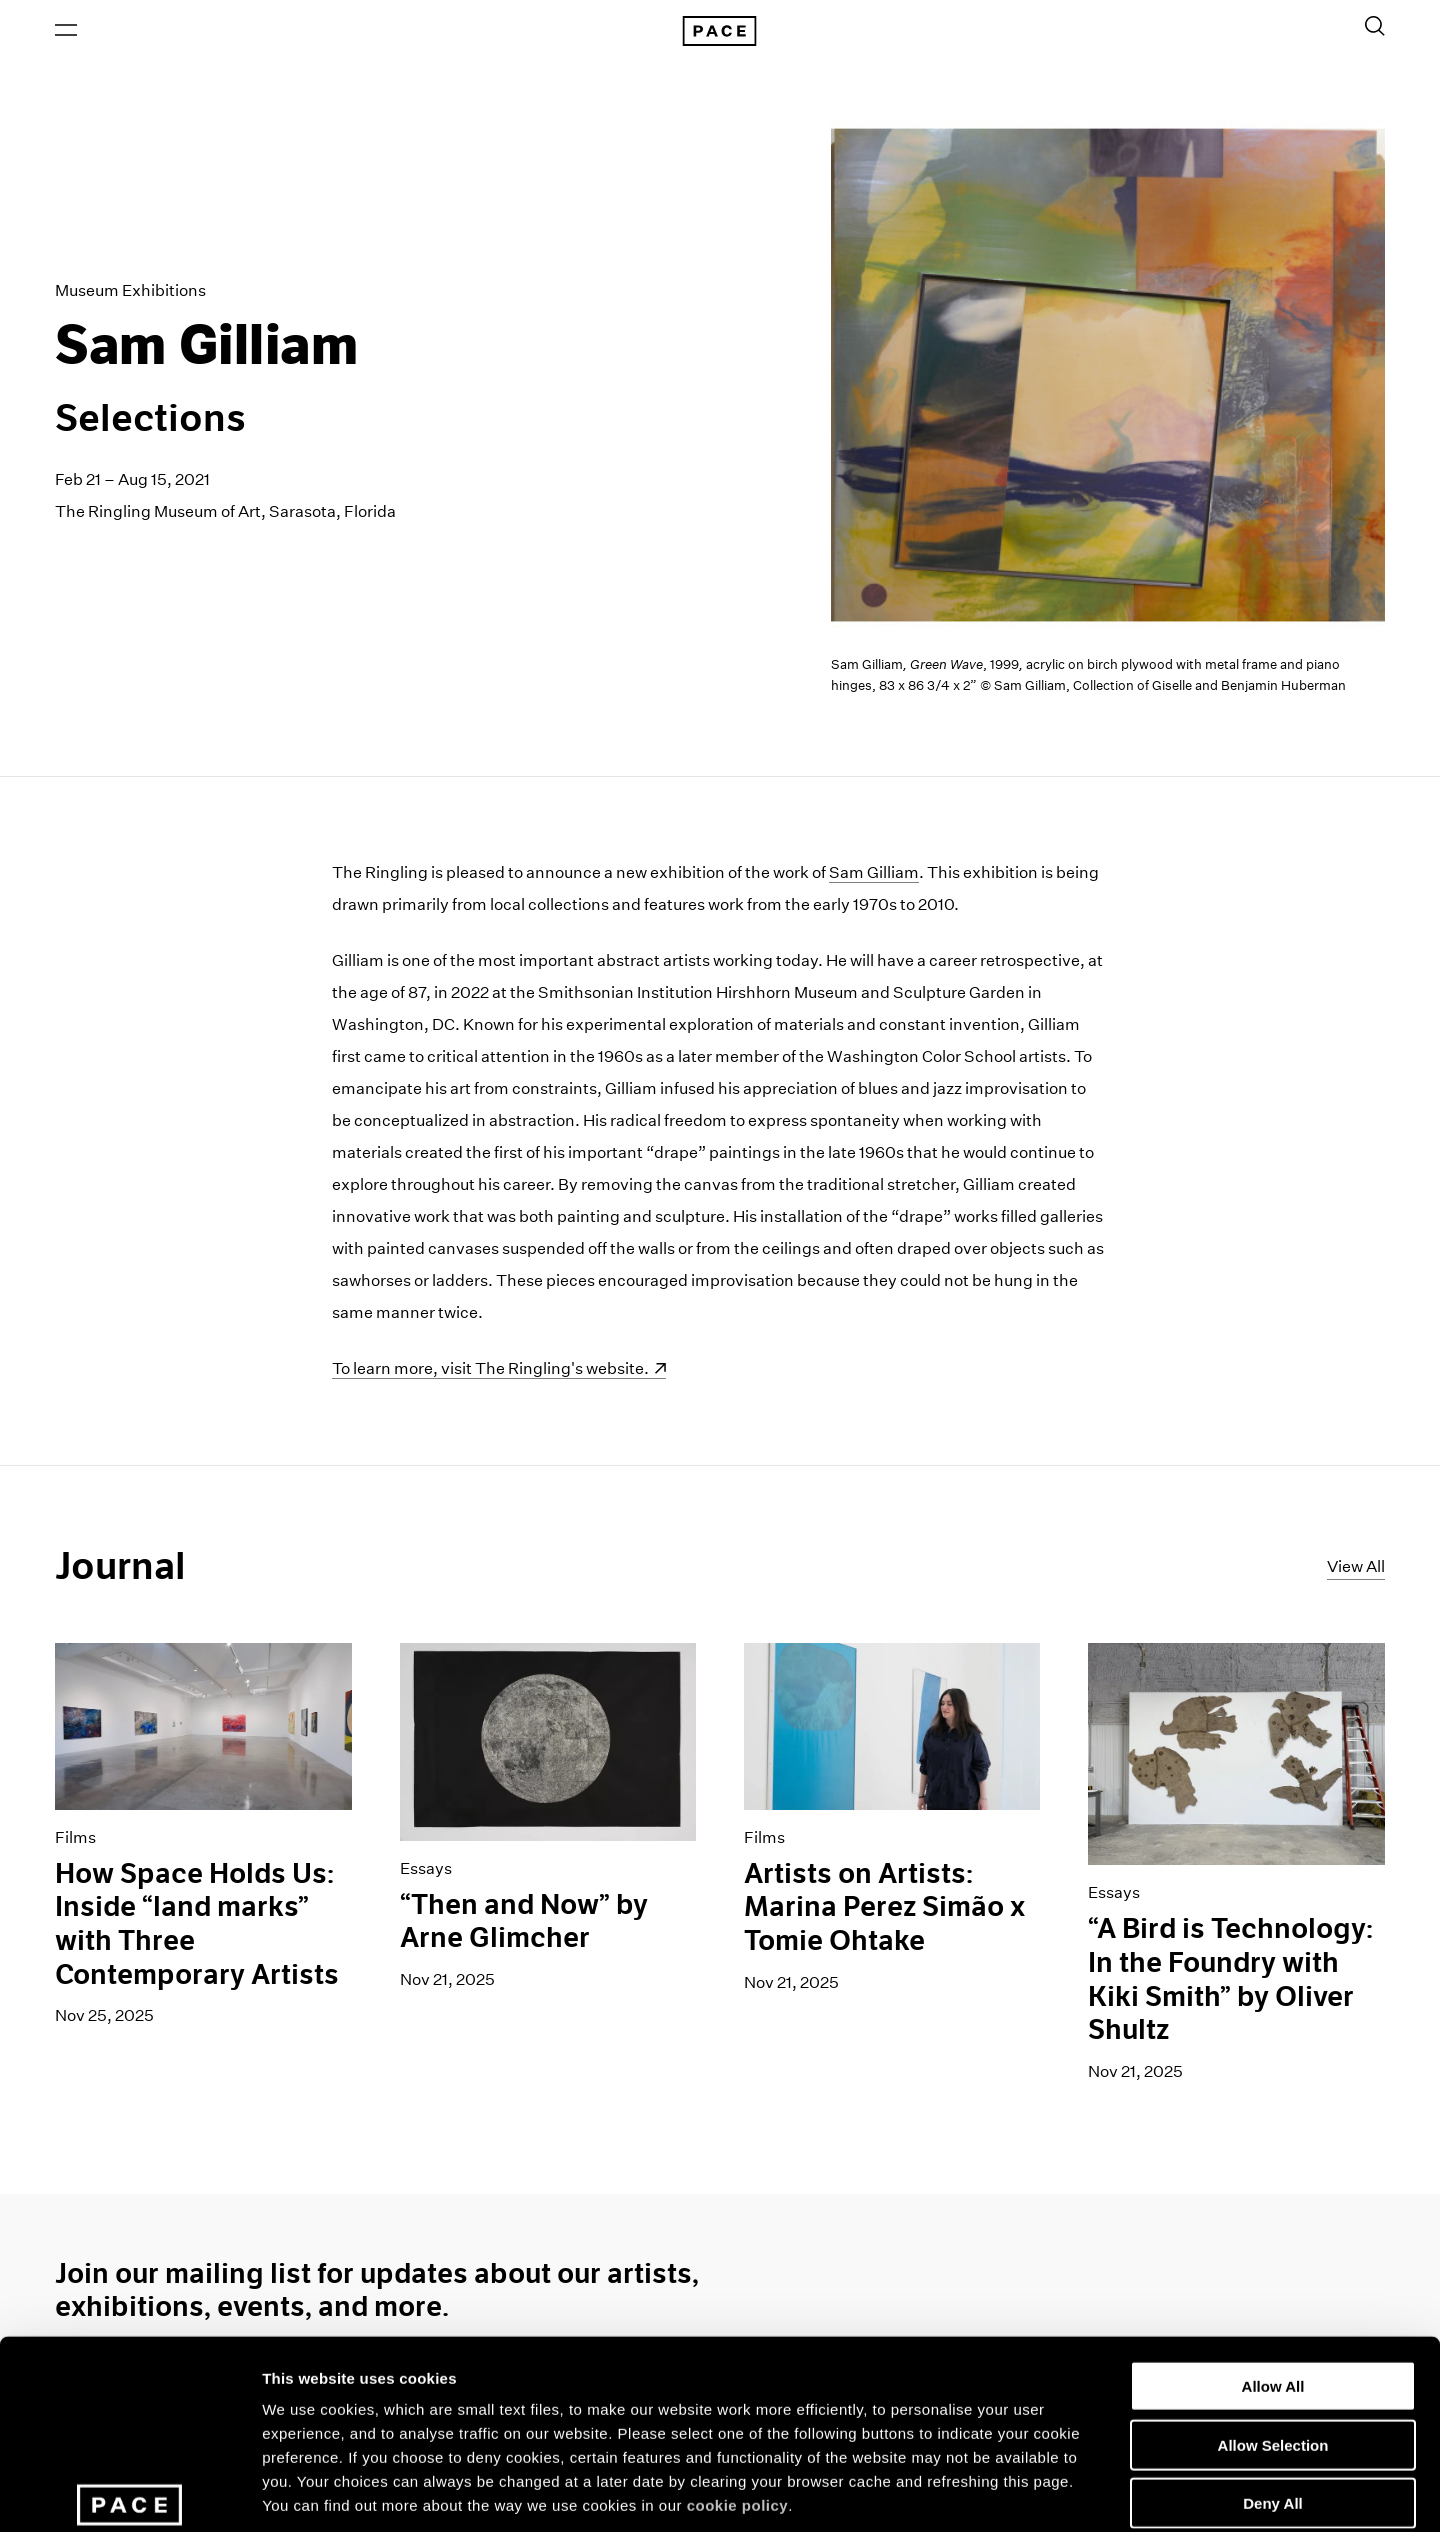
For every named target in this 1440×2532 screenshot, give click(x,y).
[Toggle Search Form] (1375, 27)
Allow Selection (1273, 2303)
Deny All (1272, 2361)
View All (1356, 1567)
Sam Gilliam (874, 874)
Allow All (1273, 2244)
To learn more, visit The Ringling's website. (490, 1370)
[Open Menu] (66, 31)
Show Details (1050, 2492)
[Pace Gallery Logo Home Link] (720, 32)
